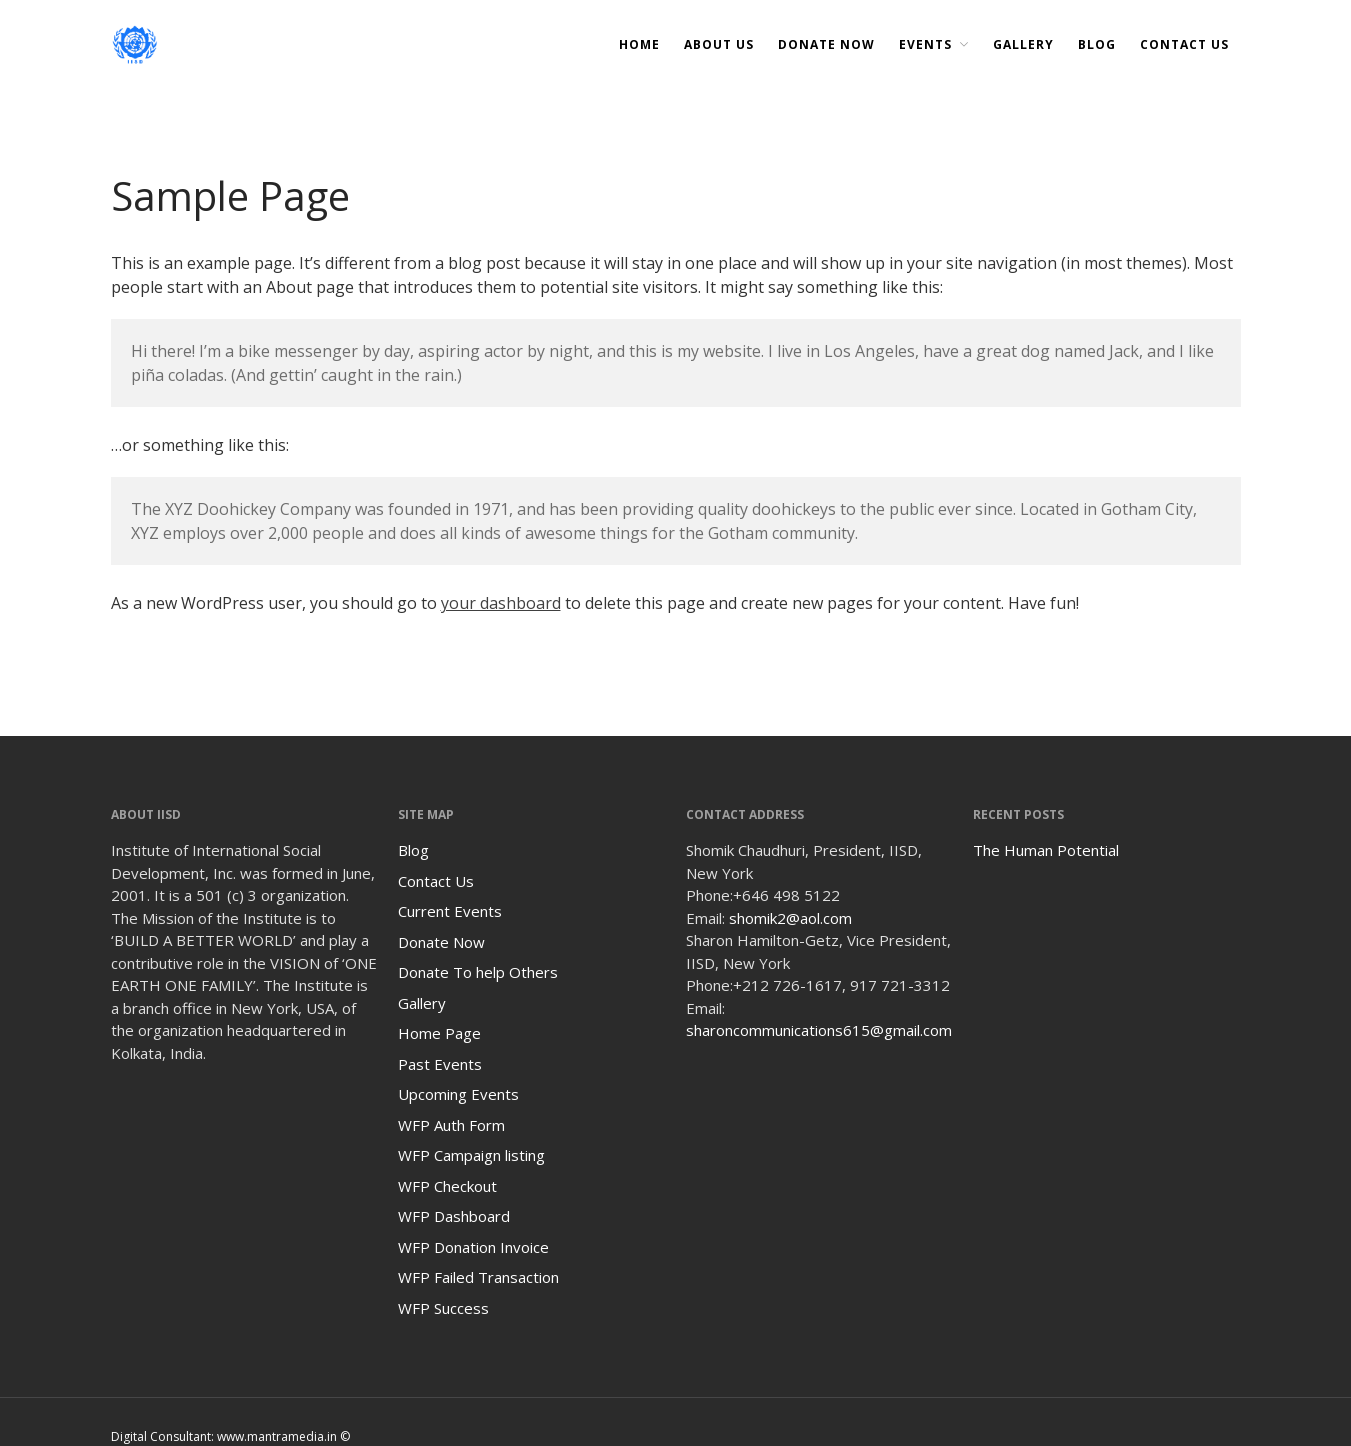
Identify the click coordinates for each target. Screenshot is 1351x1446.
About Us (719, 44)
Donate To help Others (478, 972)
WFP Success (443, 1308)
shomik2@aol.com (790, 918)
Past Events (440, 1064)
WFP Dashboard (454, 1216)
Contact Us (1184, 44)
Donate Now (441, 942)
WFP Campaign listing (471, 1155)
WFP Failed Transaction (478, 1277)
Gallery (1023, 44)
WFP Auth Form (451, 1125)
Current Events (450, 911)
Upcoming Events (458, 1094)
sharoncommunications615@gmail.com (819, 1030)
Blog (1097, 44)
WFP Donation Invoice (473, 1247)
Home (639, 44)
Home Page (439, 1033)
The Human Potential (1046, 850)
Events (925, 44)
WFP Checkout (447, 1186)
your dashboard (501, 603)
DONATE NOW (826, 44)
